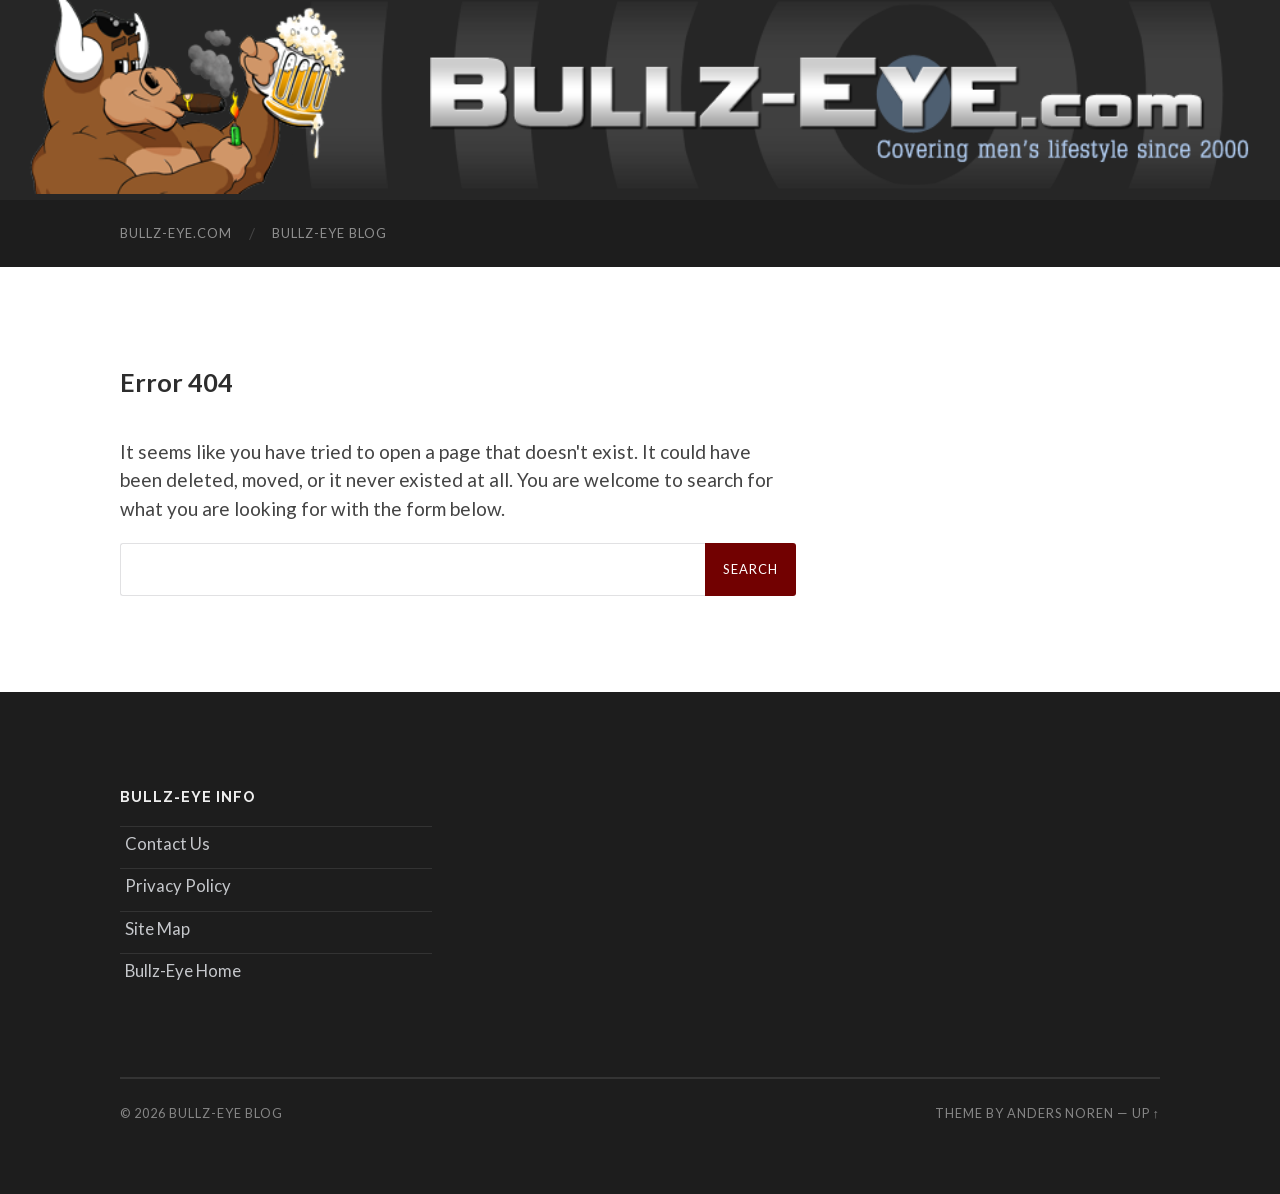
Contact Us (167, 843)
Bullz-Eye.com (176, 233)
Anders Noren (1060, 1113)
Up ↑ (1146, 1113)
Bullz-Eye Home (183, 970)
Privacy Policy (178, 885)
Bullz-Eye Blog (329, 233)
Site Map (157, 928)
